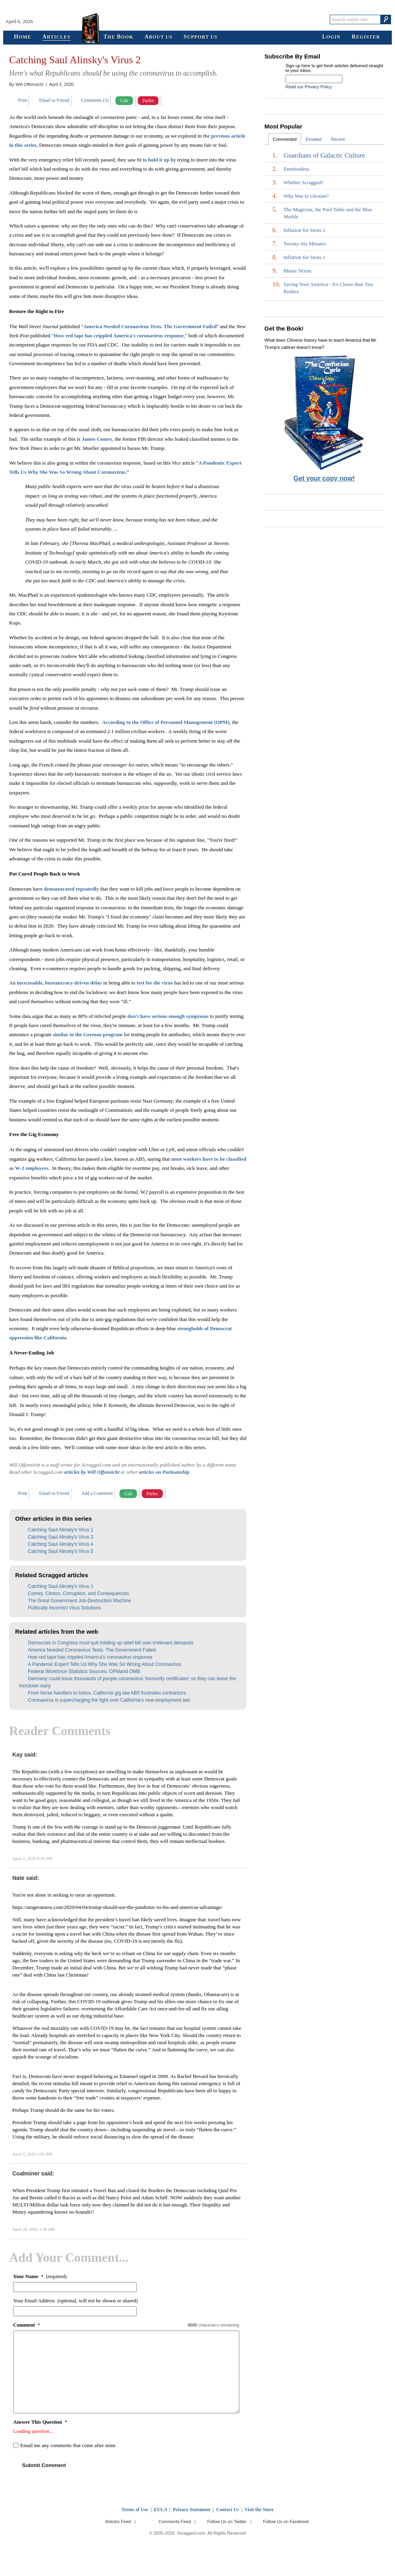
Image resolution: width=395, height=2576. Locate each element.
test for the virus (155, 983)
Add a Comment (97, 1493)
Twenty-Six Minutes (305, 244)
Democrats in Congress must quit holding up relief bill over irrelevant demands (111, 1643)
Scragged (197, 19)
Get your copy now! (324, 478)
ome (22, 37)
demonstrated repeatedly (71, 889)
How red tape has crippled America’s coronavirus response (90, 1657)
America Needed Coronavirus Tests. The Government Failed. (92, 1650)
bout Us (158, 37)
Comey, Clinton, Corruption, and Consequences (78, 1593)
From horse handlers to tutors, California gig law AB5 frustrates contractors (107, 1693)
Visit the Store (259, 2509)
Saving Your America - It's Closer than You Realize (328, 287)
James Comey (97, 439)
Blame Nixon (297, 271)
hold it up (158, 160)
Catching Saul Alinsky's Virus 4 (60, 1544)
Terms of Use (134, 2509)
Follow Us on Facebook (286, 2521)
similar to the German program (87, 1034)
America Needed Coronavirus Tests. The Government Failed (150, 326)
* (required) (39, 2276)
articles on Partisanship (164, 1472)
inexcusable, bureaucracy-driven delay (59, 983)
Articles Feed (118, 2521)
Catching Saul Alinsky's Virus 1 (60, 1530)
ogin (331, 37)
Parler (148, 100)
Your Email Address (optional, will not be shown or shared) (75, 2301)
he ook (118, 37)
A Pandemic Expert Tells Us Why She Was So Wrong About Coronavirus (104, 1664)
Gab (124, 100)
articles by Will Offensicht (91, 1472)
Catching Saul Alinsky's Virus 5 (60, 1551)
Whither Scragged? (303, 182)
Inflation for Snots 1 (304, 257)
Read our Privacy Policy (308, 86)
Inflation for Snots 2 (304, 230)
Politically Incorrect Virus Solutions (64, 1608)
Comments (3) (95, 100)
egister (366, 37)
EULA (160, 2509)
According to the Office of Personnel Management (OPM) (165, 722)
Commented (285, 139)
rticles (56, 37)
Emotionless (296, 169)
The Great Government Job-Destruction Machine (79, 1600)
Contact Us (227, 2509)
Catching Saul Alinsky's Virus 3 (60, 1537)
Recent (338, 139)
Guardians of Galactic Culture (324, 155)
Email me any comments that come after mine (67, 2445)
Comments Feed (174, 2521)
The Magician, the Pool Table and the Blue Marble (328, 213)
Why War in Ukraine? (306, 196)
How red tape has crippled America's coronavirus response (119, 336)
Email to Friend (54, 100)
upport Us (200, 37)
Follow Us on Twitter (226, 2521)
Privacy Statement (191, 2509)
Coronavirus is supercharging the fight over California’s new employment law (109, 1700)
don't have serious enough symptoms (168, 1016)
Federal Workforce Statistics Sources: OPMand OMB (84, 1671)
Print (22, 100)
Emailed (314, 139)
